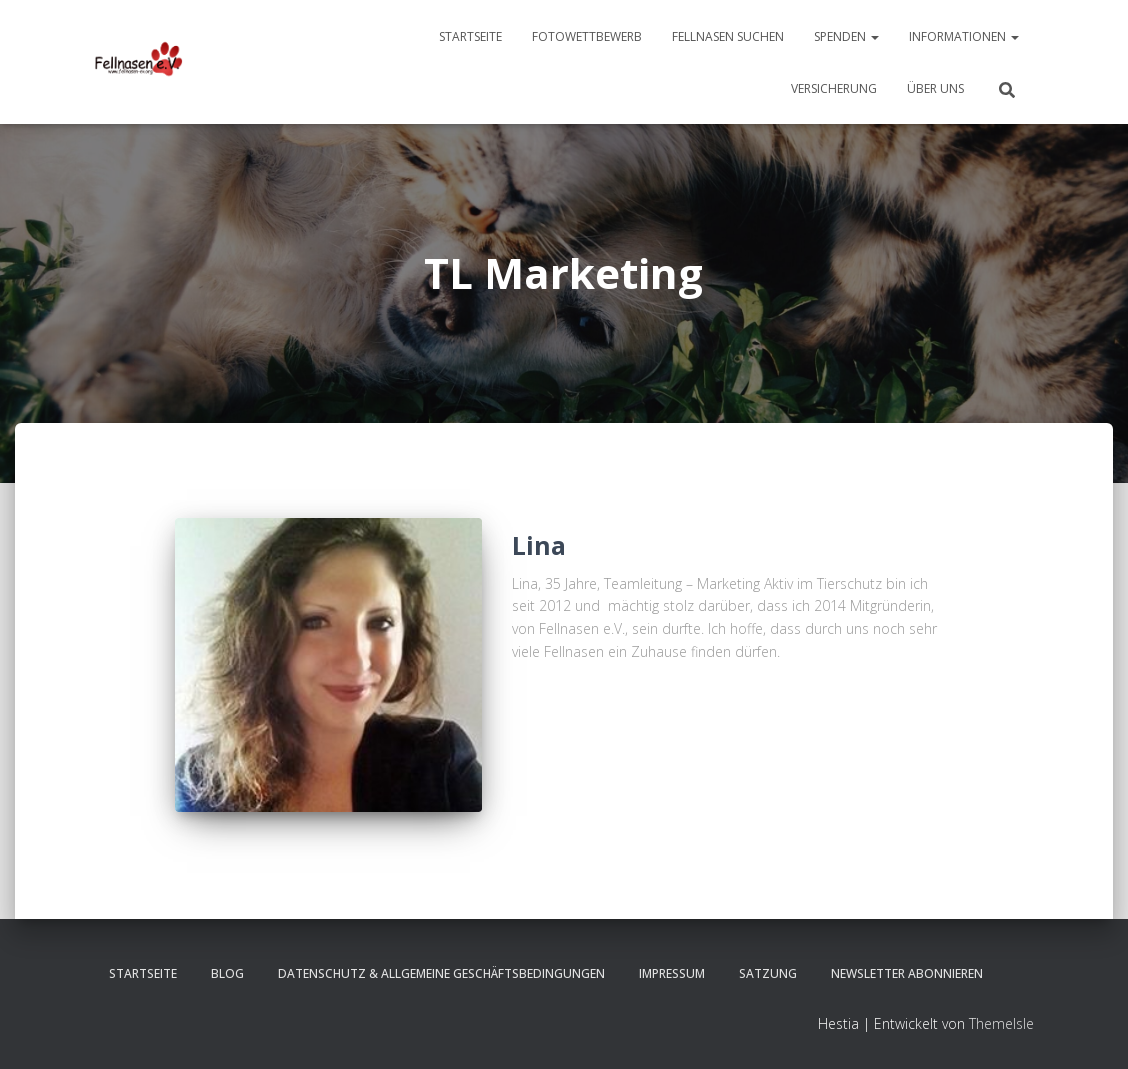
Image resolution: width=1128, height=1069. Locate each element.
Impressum (672, 973)
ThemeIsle (1001, 1023)
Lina (539, 545)
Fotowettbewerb (587, 36)
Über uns (935, 88)
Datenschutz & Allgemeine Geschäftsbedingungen (441, 973)
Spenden (846, 36)
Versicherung (834, 88)
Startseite (470, 36)
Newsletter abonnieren (907, 973)
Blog (227, 973)
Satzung (768, 973)
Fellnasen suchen (728, 36)
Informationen (964, 36)
